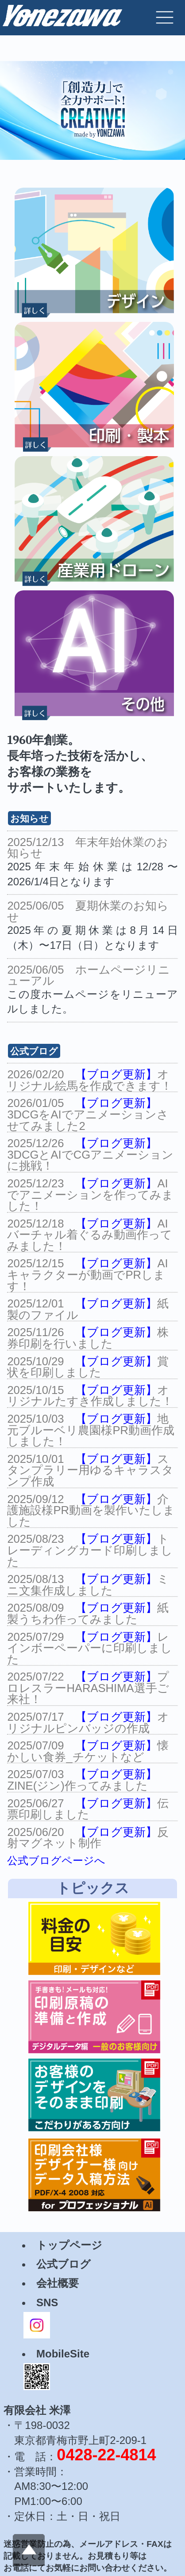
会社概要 (57, 2283)
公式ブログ (63, 2264)
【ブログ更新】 (116, 1074)
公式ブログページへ (56, 1860)
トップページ (69, 2245)
